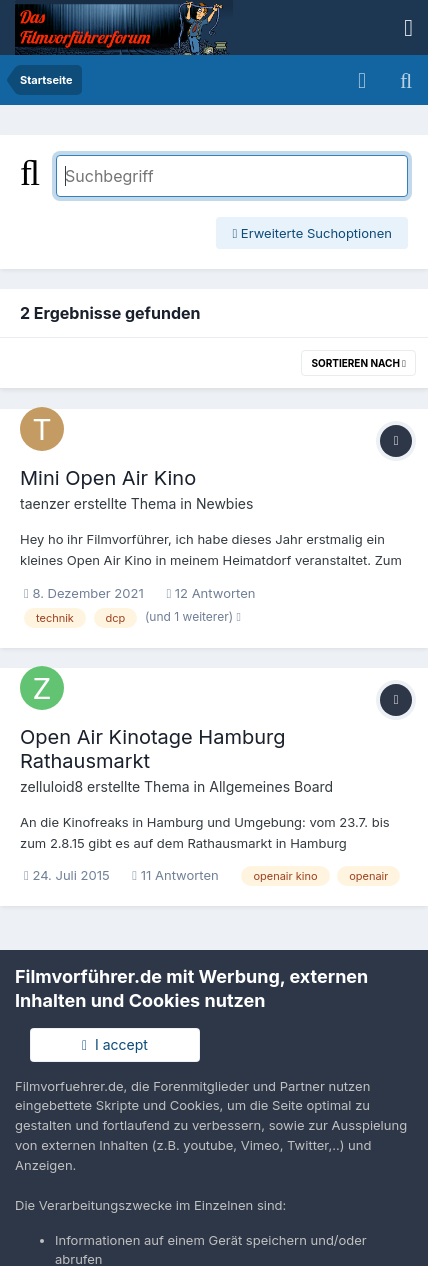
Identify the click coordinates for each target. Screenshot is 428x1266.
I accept (115, 1044)
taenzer (45, 503)
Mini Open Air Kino (108, 478)
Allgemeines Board (271, 786)
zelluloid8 (51, 786)
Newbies (224, 503)
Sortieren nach (358, 363)
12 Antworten (210, 593)
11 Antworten (175, 875)
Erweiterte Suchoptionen (312, 233)
